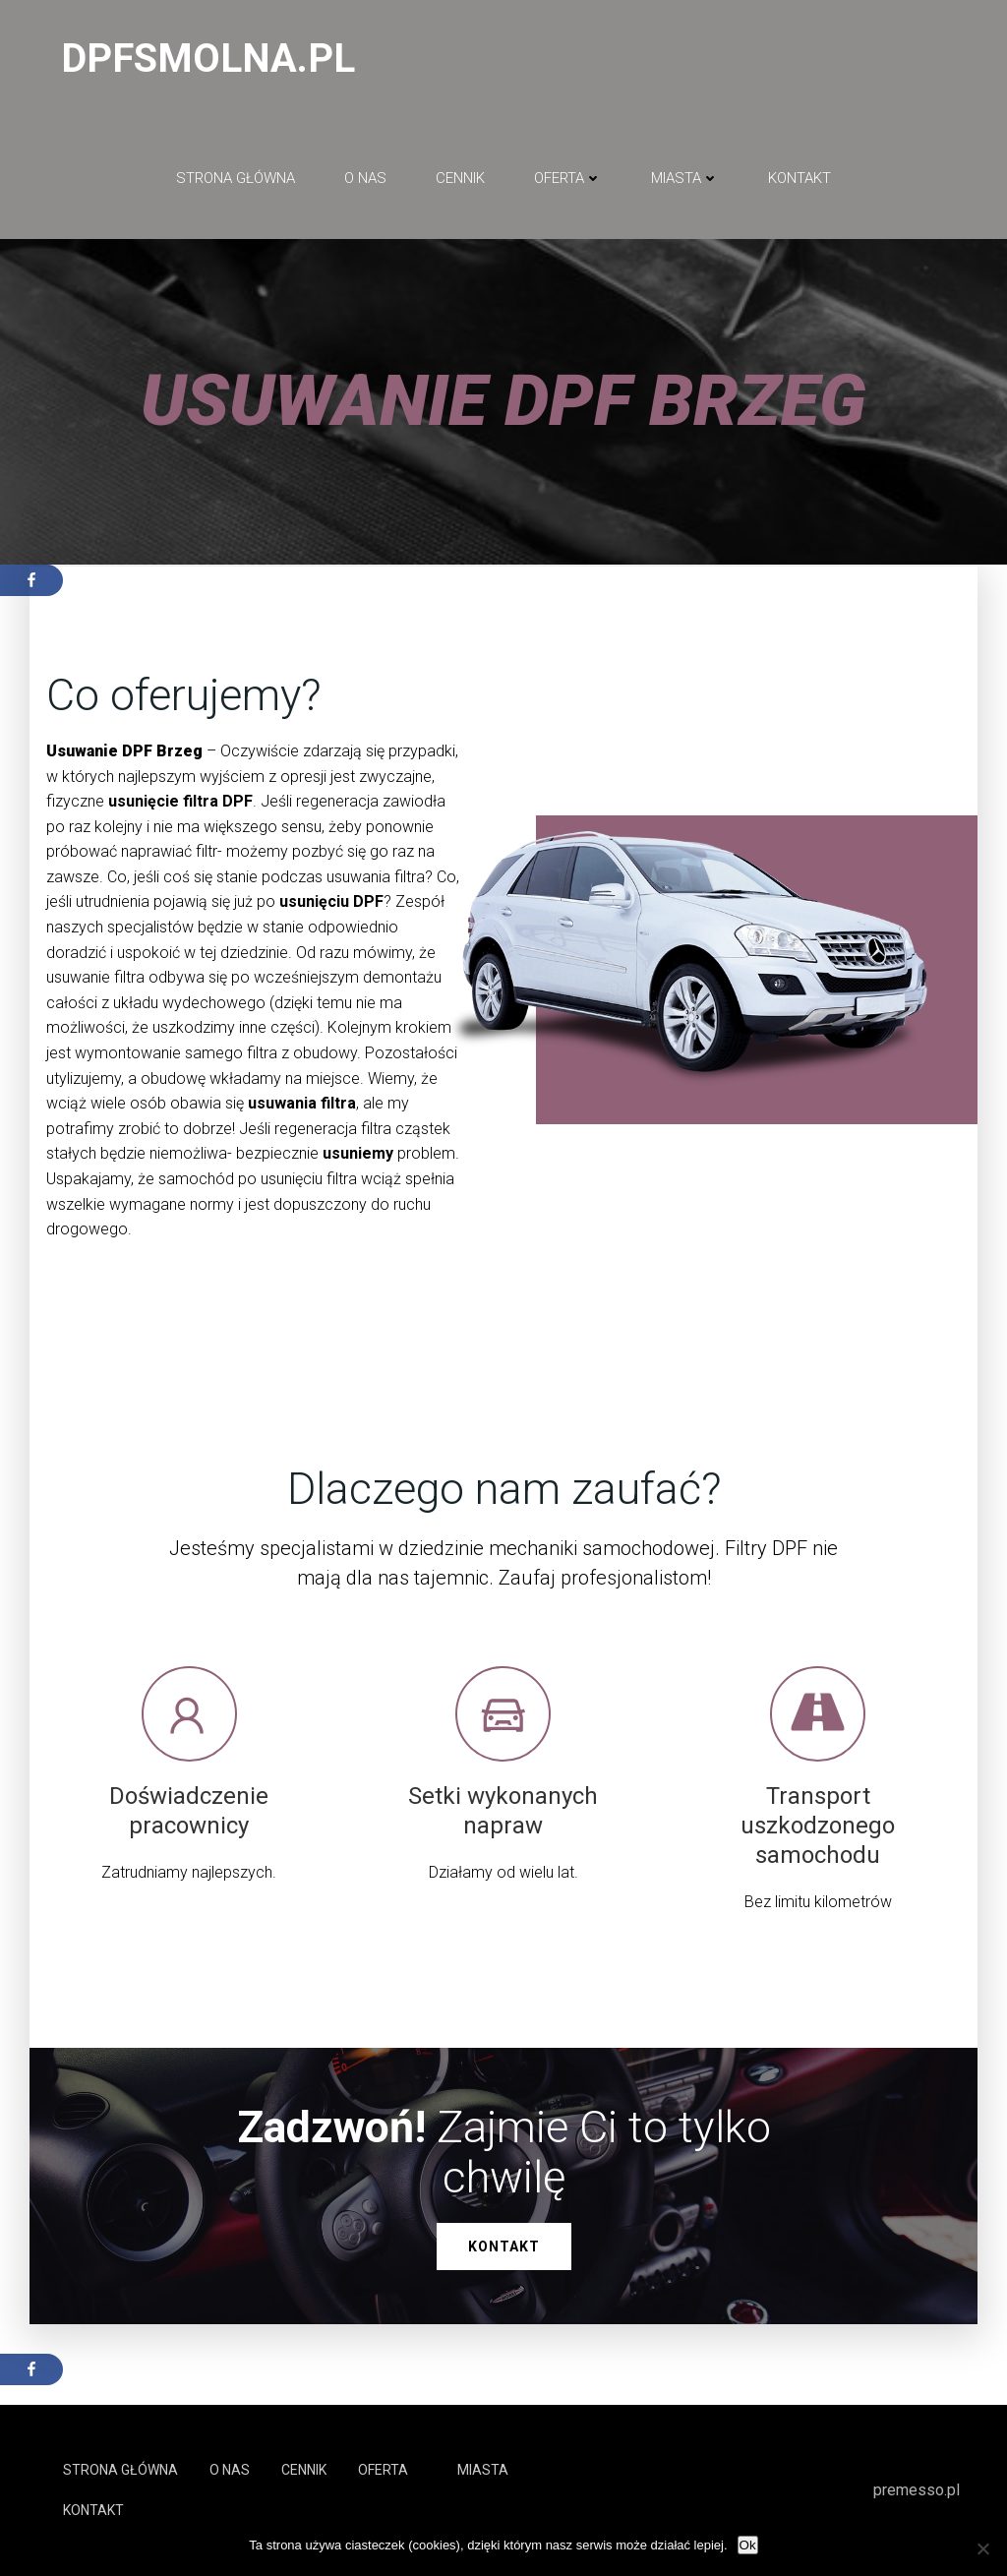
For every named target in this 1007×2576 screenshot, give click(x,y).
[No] (982, 2548)
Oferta (568, 178)
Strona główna (235, 178)
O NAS (365, 178)
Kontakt (799, 178)
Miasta (685, 178)
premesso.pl (916, 2490)
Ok (748, 2545)
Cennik (460, 178)
